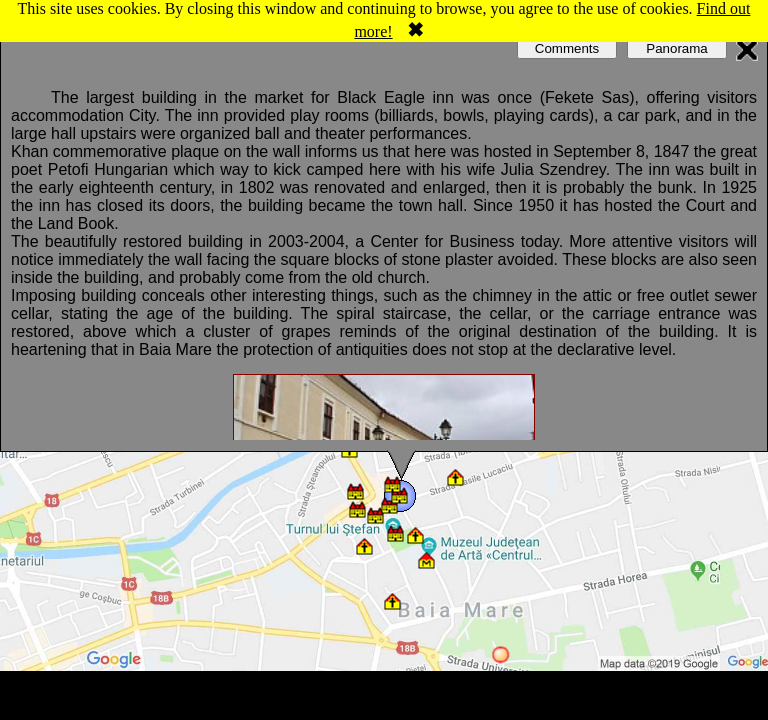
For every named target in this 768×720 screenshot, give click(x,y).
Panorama (677, 48)
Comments (567, 48)
